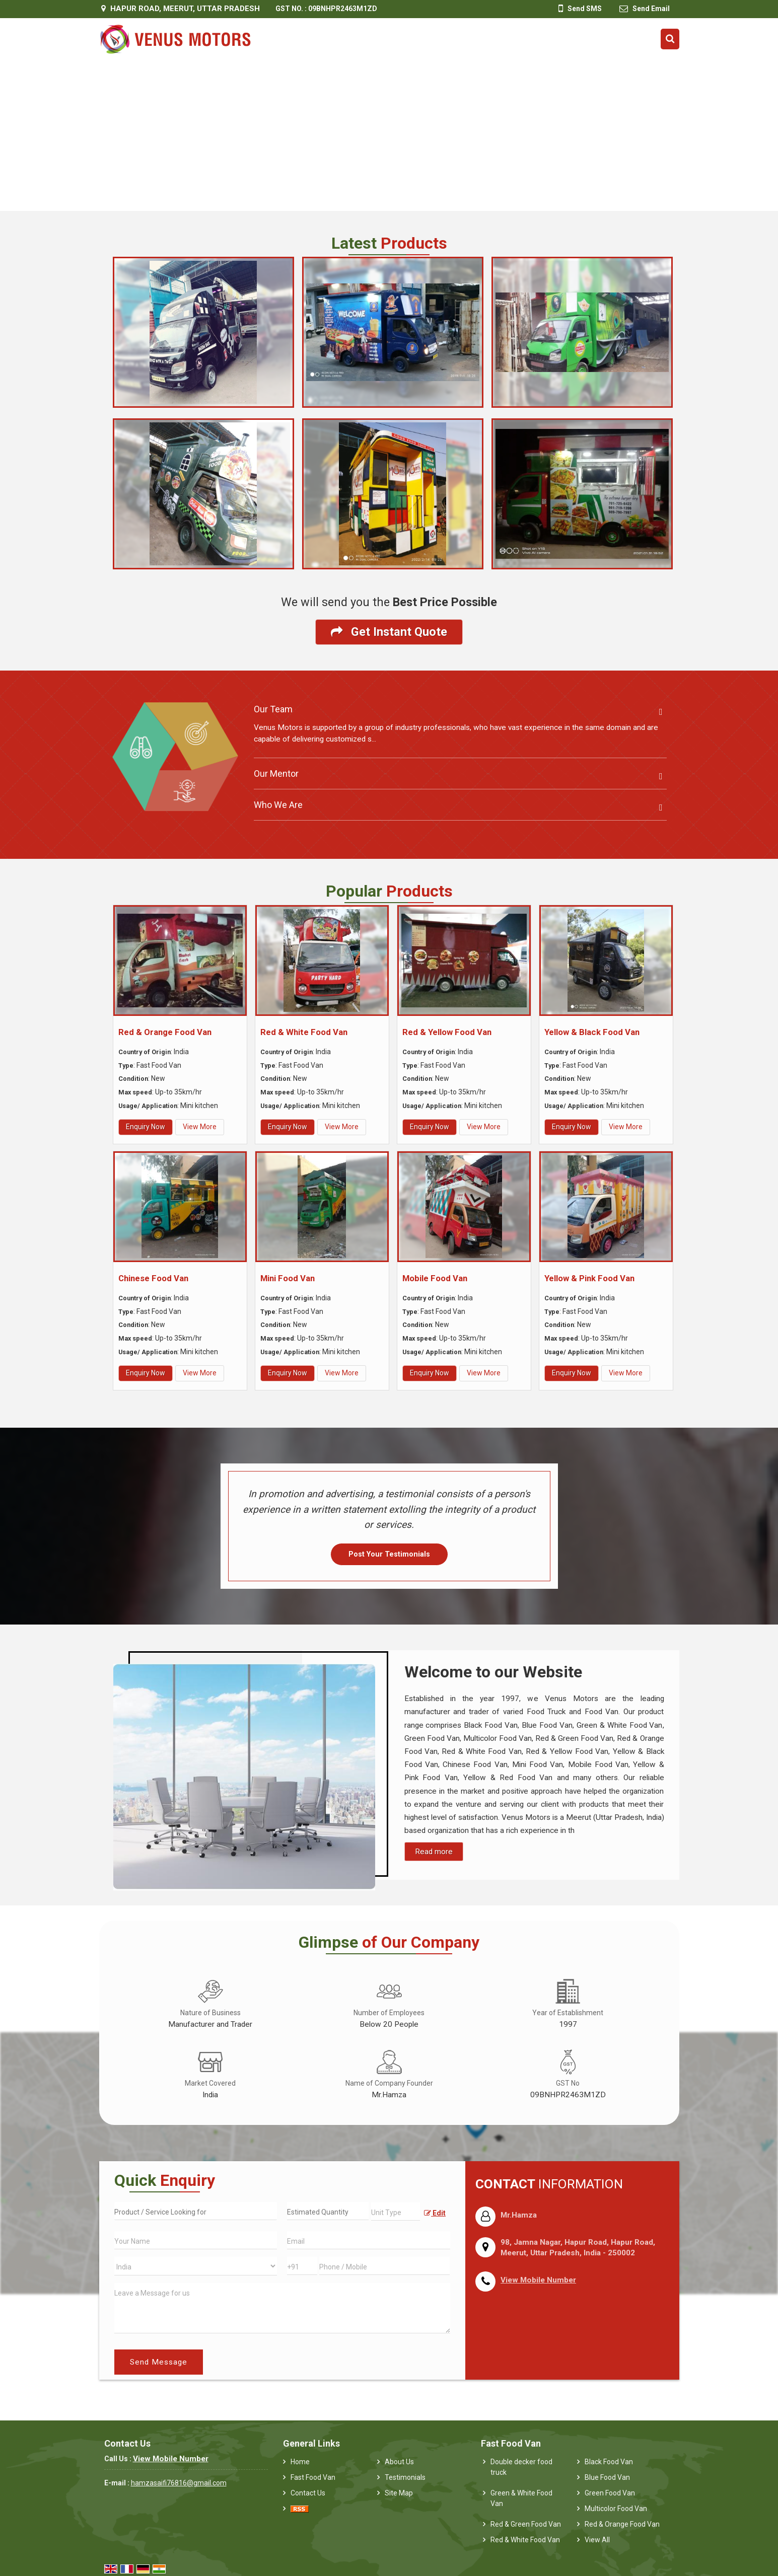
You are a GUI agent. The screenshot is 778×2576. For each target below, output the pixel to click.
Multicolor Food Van (616, 2509)
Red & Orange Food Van (164, 1032)
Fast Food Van (313, 2477)
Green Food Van (610, 2493)
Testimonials (405, 2477)
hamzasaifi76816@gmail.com (179, 2483)
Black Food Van (609, 2462)
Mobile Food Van (434, 1278)
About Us (399, 2462)
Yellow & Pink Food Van (589, 1278)
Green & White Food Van (521, 2498)
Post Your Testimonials (389, 1554)
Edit (435, 2213)
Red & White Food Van (303, 1032)
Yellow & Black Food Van (592, 1032)
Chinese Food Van (153, 1278)
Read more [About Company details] (434, 1851)
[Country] (195, 2266)
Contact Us (308, 2493)
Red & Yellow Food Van (446, 1032)
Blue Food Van (607, 2477)
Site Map (399, 2493)
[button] (538, 2280)
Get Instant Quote (389, 632)
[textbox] (395, 2211)
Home (300, 2462)
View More (200, 1127)
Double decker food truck (521, 2467)
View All (597, 2540)
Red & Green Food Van (525, 2524)
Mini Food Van (287, 1278)
